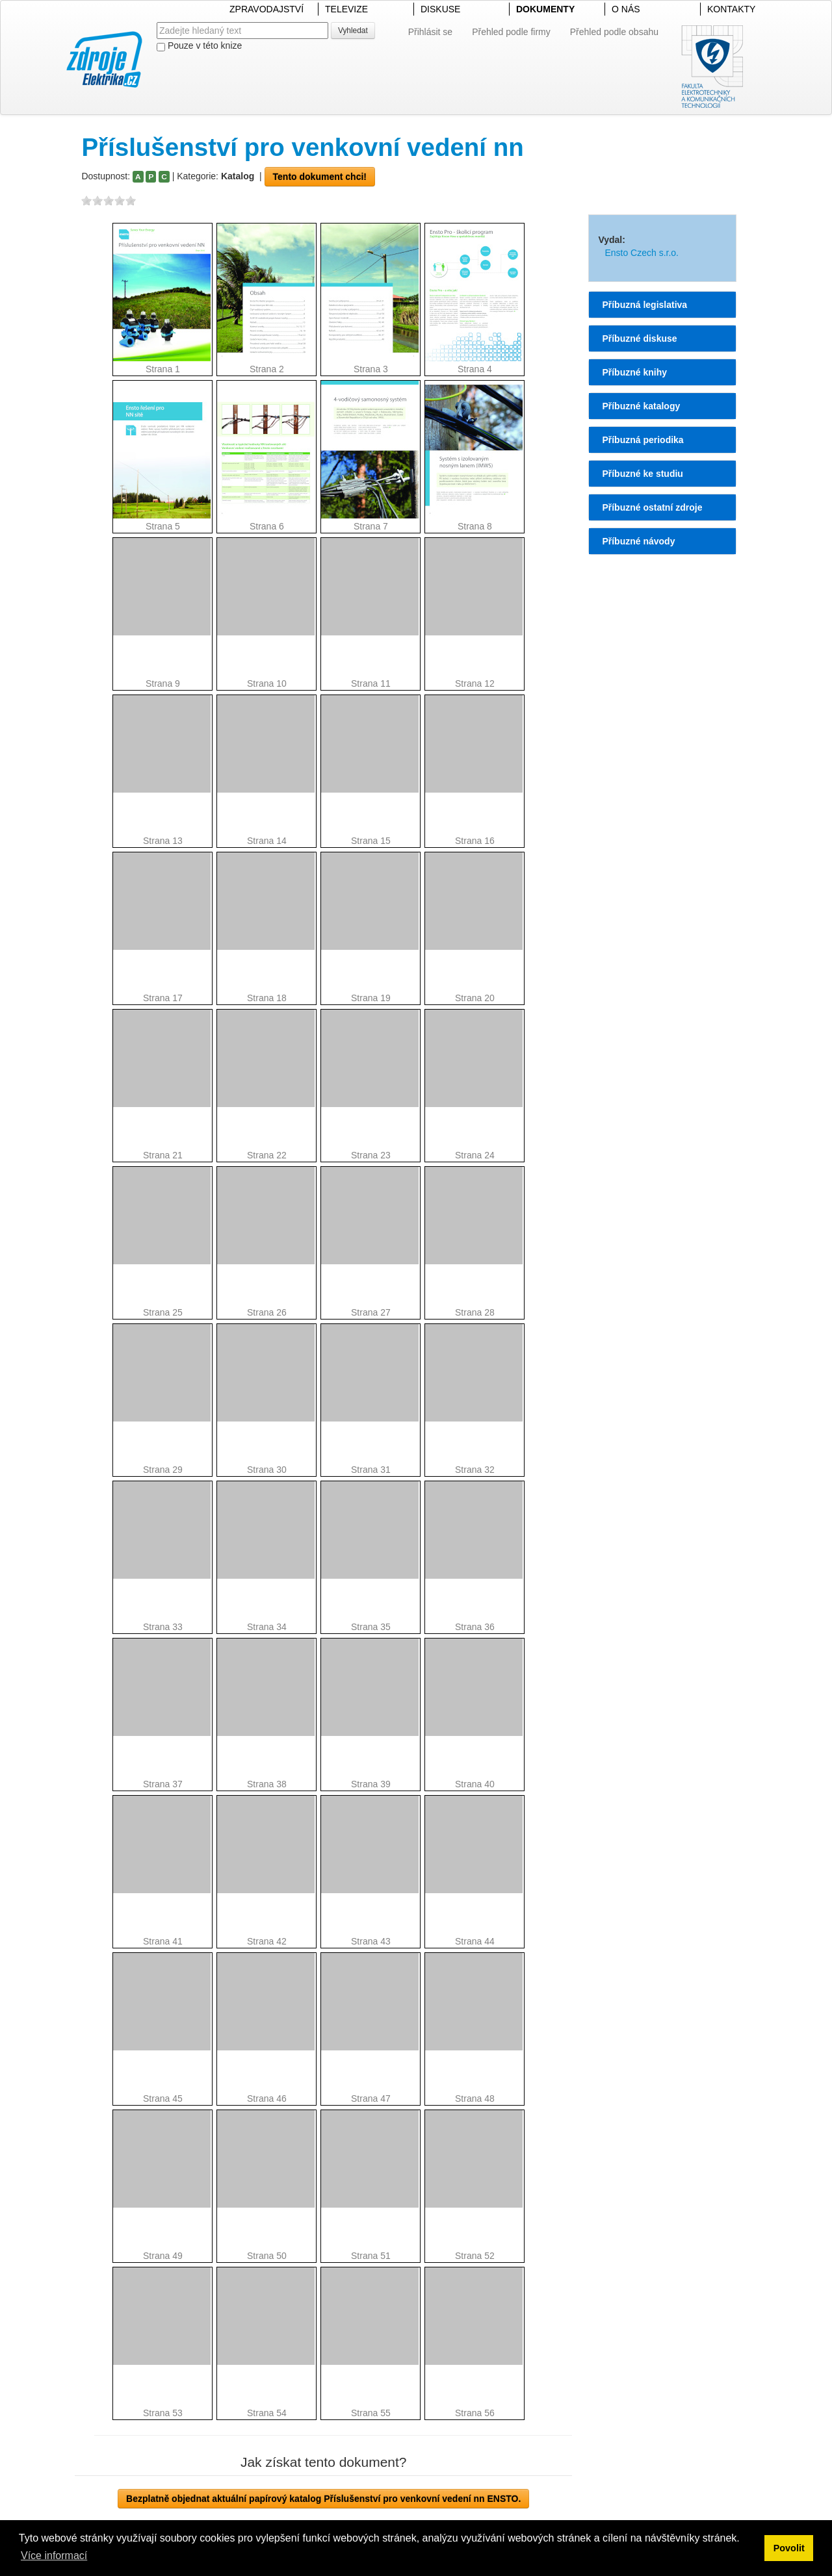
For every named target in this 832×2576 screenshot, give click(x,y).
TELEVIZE (346, 9)
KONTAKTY (731, 9)
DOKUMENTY (545, 9)
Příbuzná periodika (642, 440)
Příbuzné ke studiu (642, 473)
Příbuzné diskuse (639, 338)
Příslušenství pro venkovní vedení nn (302, 147)
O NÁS (626, 9)
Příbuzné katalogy (641, 406)
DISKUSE (440, 9)
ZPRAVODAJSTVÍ (266, 9)
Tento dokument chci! (320, 177)
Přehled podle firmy (511, 32)
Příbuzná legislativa (644, 305)
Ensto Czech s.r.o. (641, 253)
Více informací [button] (54, 2555)
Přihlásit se (430, 32)
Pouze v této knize (199, 45)
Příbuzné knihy (634, 372)
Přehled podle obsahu (614, 32)
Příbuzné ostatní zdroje (652, 507)
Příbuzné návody (638, 541)
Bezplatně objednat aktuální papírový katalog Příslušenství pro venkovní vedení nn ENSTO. (323, 2498)
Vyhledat (353, 30)
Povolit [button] (789, 2548)
